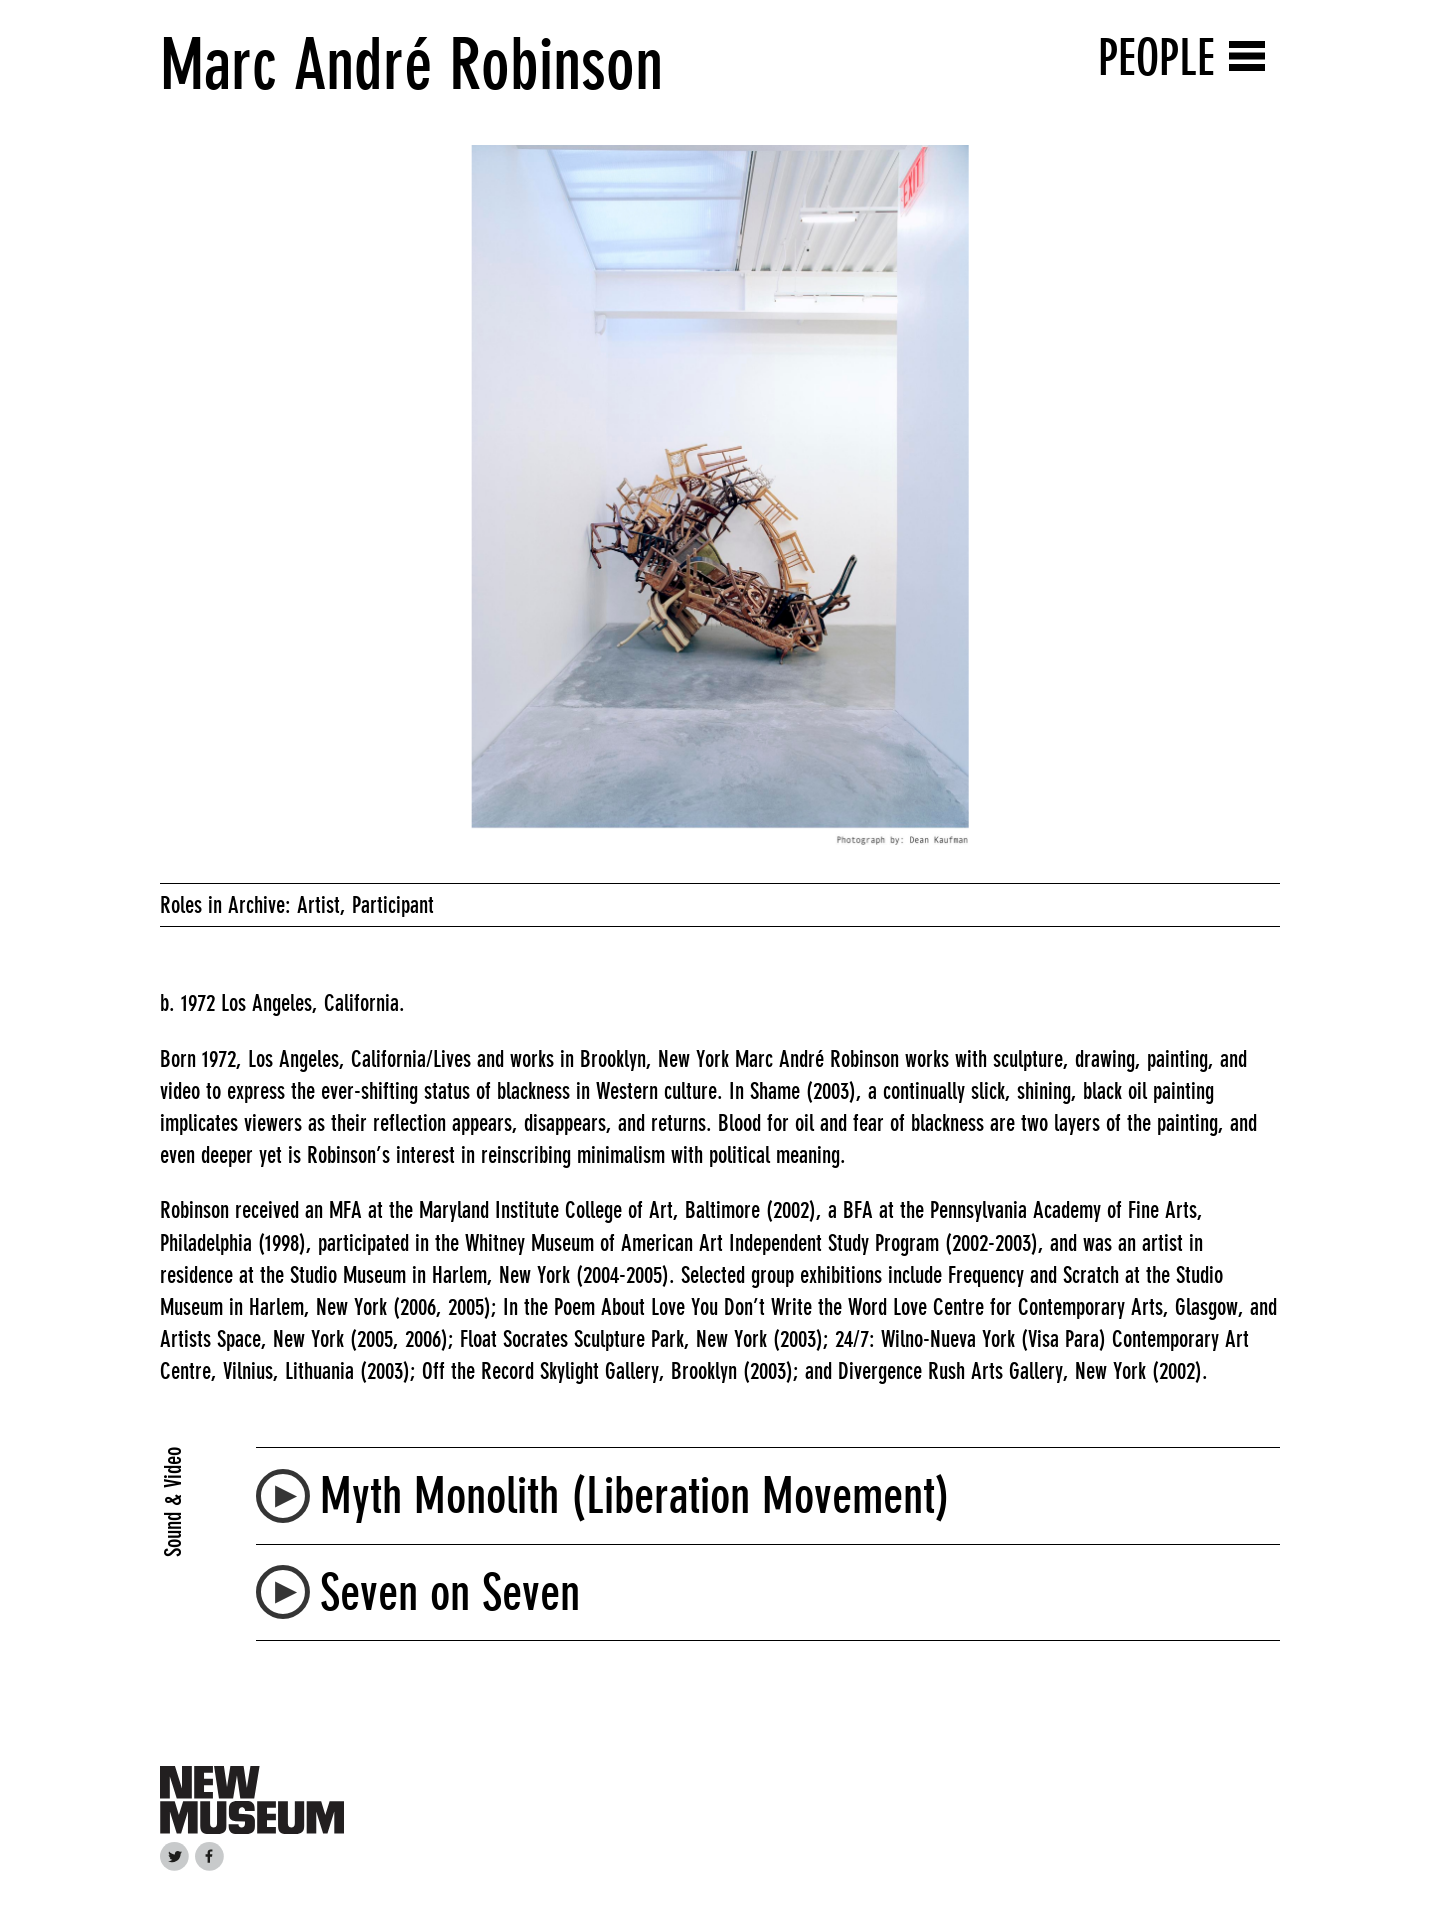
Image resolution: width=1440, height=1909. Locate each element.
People (1156, 57)
